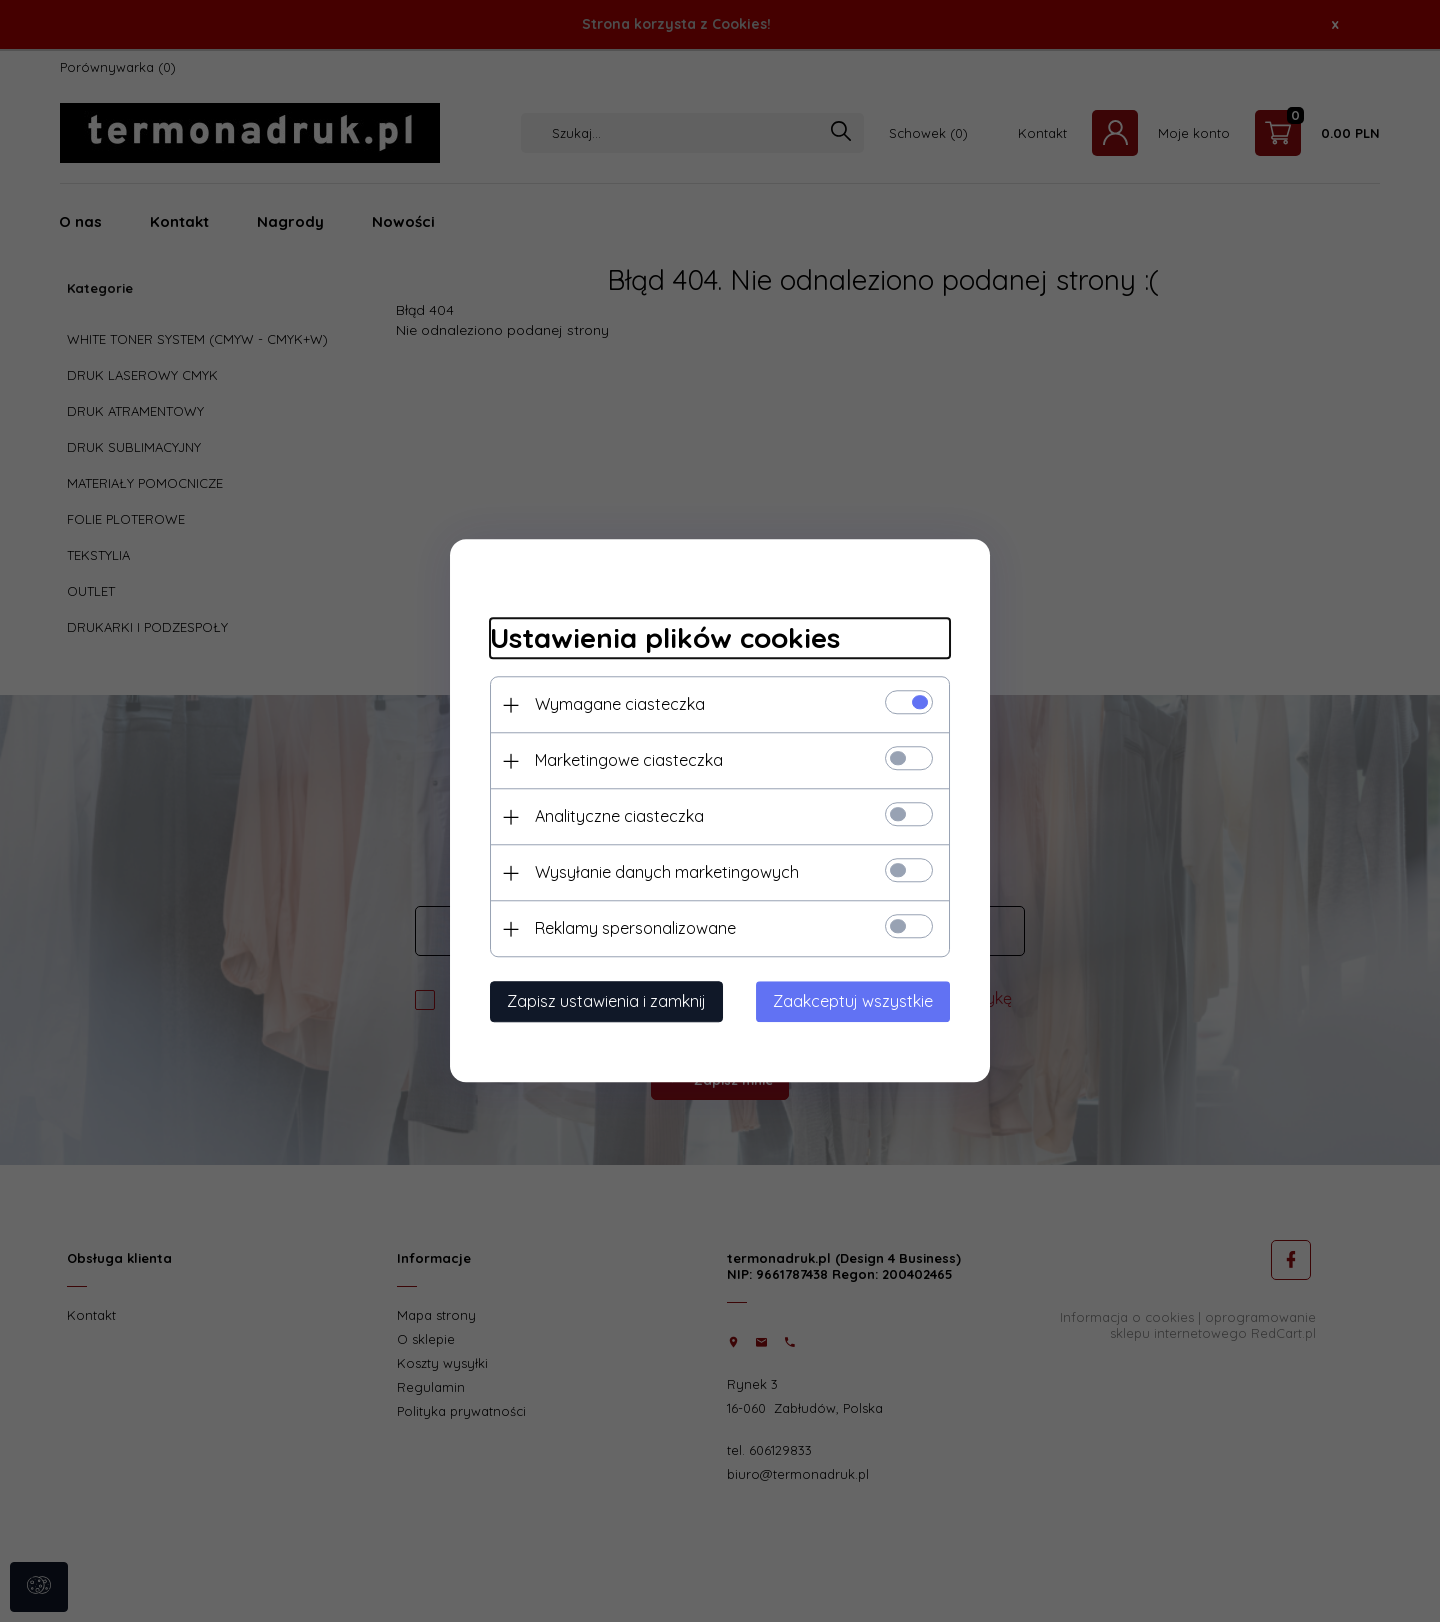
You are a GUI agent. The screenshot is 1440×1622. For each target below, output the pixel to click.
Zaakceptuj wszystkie (853, 1002)
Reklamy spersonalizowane (635, 929)
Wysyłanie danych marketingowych (667, 873)
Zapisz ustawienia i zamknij (606, 1002)
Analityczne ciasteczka (619, 817)
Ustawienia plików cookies (665, 637)
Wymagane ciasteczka (620, 705)
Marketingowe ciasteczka (629, 761)
